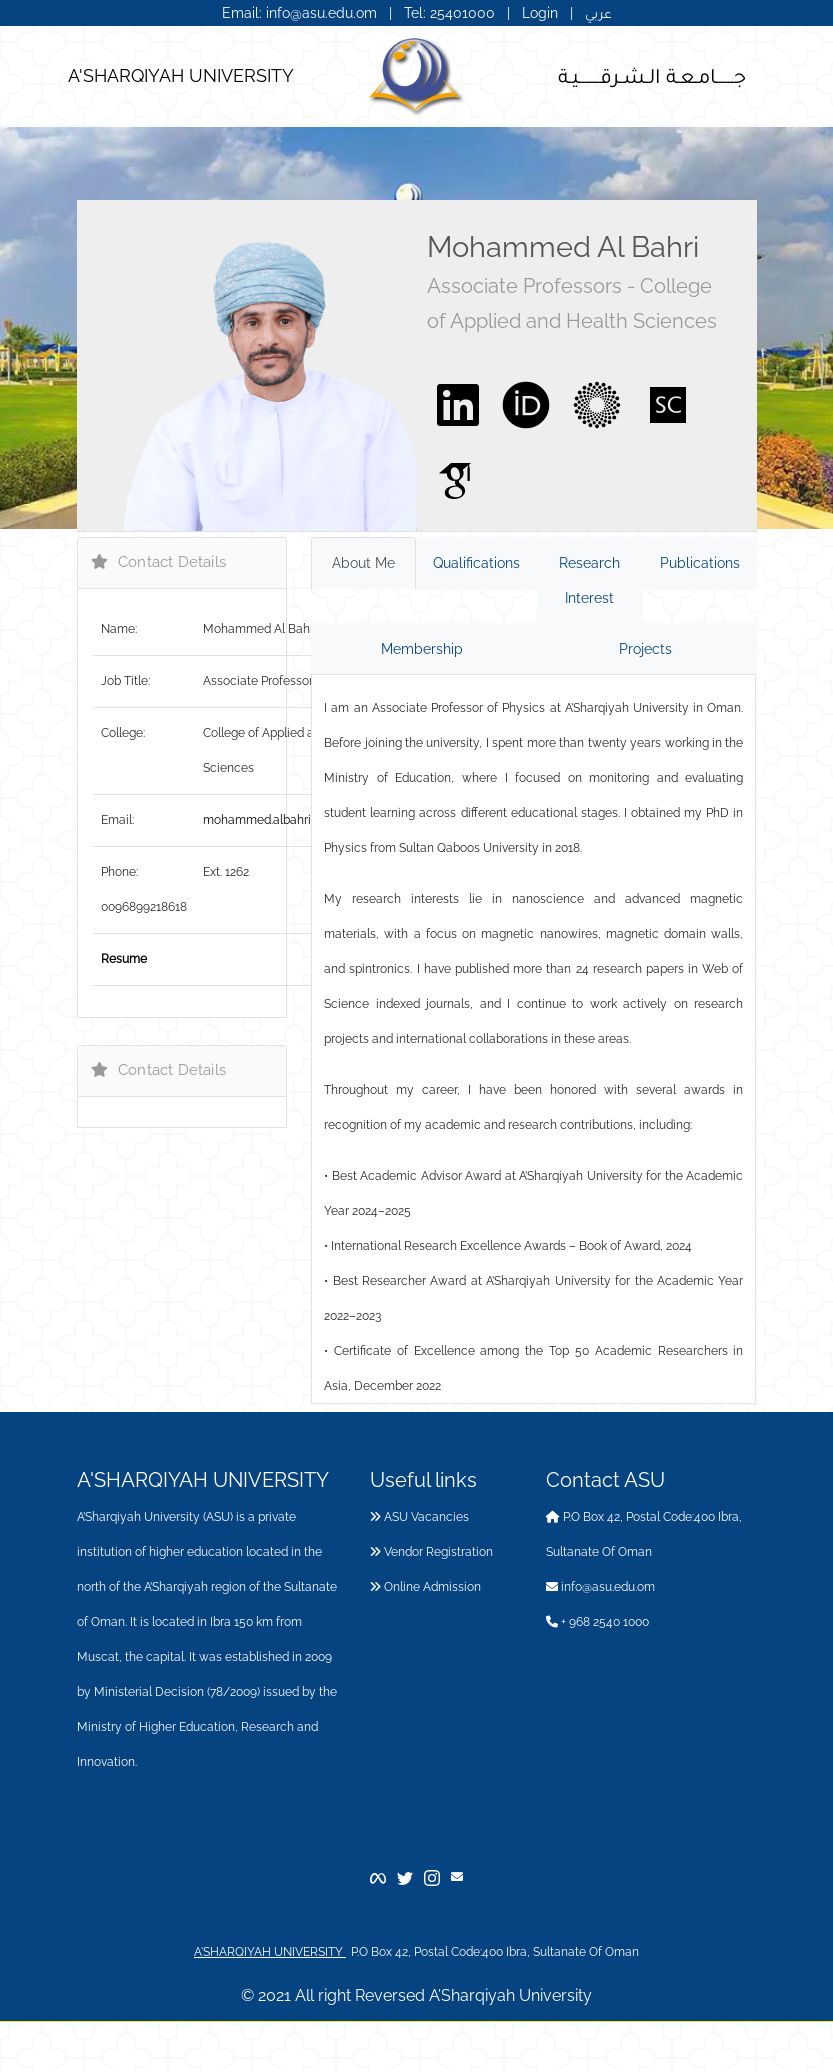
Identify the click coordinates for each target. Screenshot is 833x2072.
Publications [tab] (700, 563)
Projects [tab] (645, 649)
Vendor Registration (431, 1552)
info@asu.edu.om (600, 1587)
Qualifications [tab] (476, 563)
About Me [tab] (363, 563)
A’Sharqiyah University (510, 1995)
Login (540, 13)
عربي (598, 13)
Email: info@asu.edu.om (299, 13)
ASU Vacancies (419, 1517)
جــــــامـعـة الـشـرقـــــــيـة (652, 75)
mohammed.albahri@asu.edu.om (293, 820)
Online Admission (425, 1587)
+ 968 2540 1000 (597, 1622)
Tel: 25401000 (451, 13)
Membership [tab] (422, 649)
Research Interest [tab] (589, 580)
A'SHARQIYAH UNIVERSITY (181, 75)
